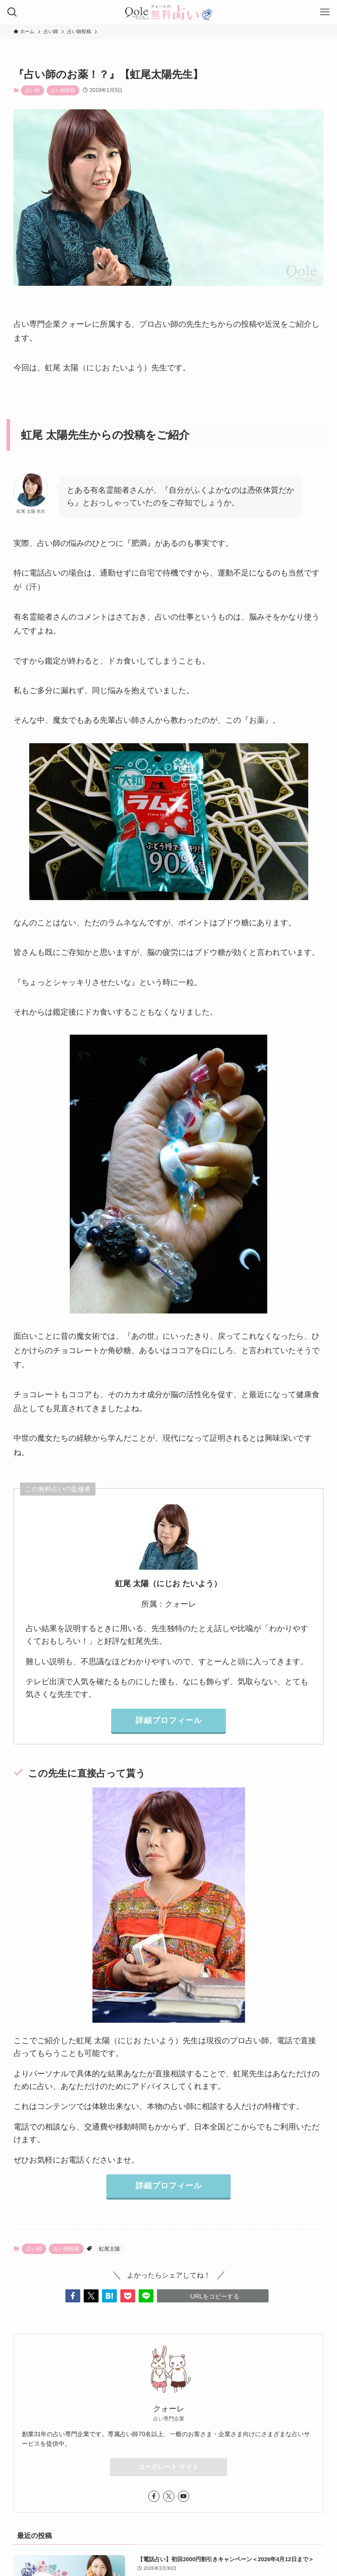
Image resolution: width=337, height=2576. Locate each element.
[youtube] (183, 2496)
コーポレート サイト (168, 2466)
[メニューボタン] (325, 12)
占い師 (32, 90)
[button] (72, 2295)
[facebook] (154, 2496)
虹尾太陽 (109, 2249)
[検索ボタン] (12, 12)
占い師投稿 (63, 90)
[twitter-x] (168, 2496)
